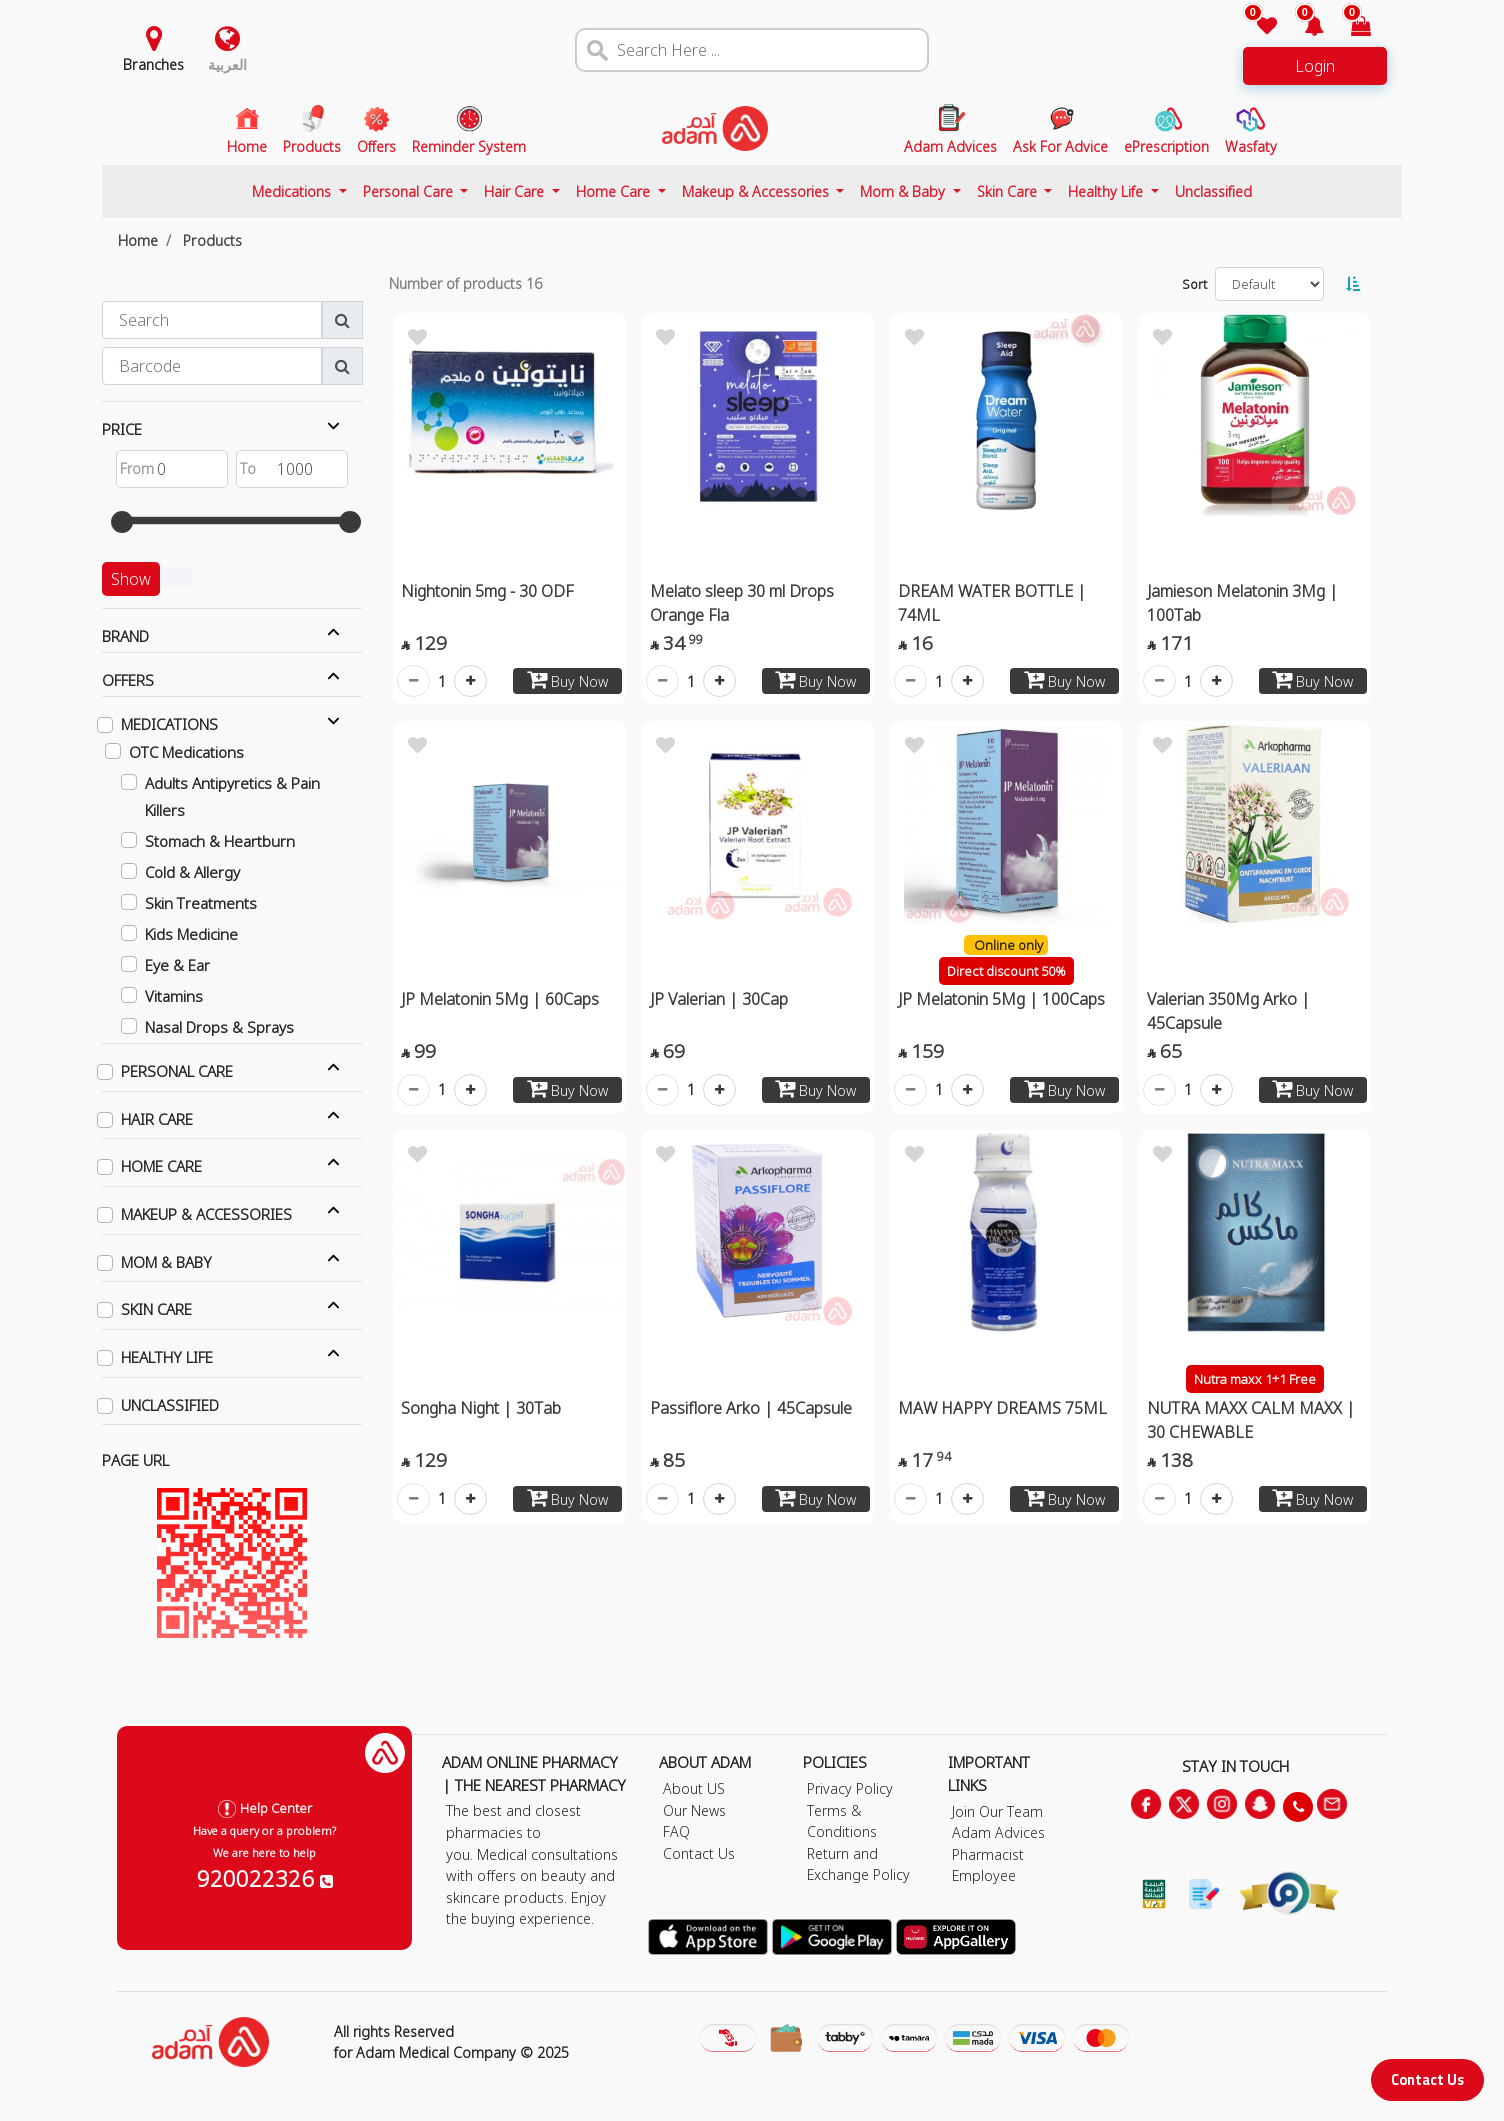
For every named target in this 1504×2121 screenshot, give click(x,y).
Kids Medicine (191, 934)
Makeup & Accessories (757, 191)
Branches (153, 64)
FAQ (676, 1831)
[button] (1302, 27)
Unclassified (1213, 191)
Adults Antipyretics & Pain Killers (232, 796)
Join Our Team (997, 1811)
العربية (227, 64)
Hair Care (516, 191)
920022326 (265, 1878)
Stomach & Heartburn (220, 841)
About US (694, 1788)
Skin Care (1009, 191)
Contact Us (1427, 2079)
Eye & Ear (177, 965)
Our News (694, 1810)
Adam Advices (998, 1832)
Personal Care (410, 191)
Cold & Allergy (192, 872)
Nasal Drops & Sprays (219, 1027)
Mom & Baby (904, 191)
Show (131, 579)
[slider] (122, 522)
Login (1315, 66)
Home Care (615, 191)
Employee (984, 1875)
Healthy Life (1107, 191)
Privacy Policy (850, 1788)
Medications (293, 191)
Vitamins (174, 996)
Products (212, 240)
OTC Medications (186, 752)
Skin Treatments (201, 903)
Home (138, 240)
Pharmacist (988, 1854)
